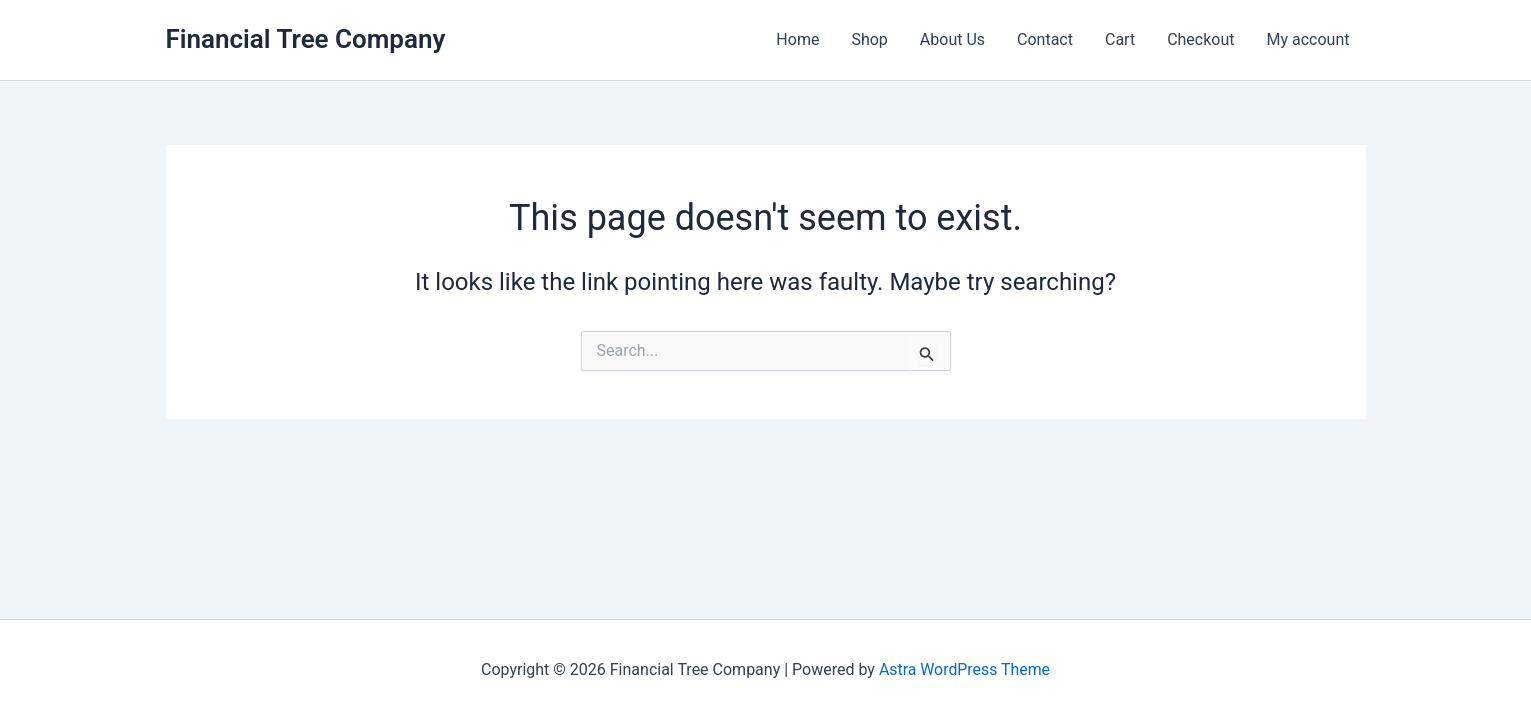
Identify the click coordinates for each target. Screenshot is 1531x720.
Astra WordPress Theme (964, 669)
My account (1308, 39)
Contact (1045, 39)
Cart (1120, 39)
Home (797, 39)
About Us (952, 39)
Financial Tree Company (306, 39)
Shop (869, 39)
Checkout (1200, 39)
